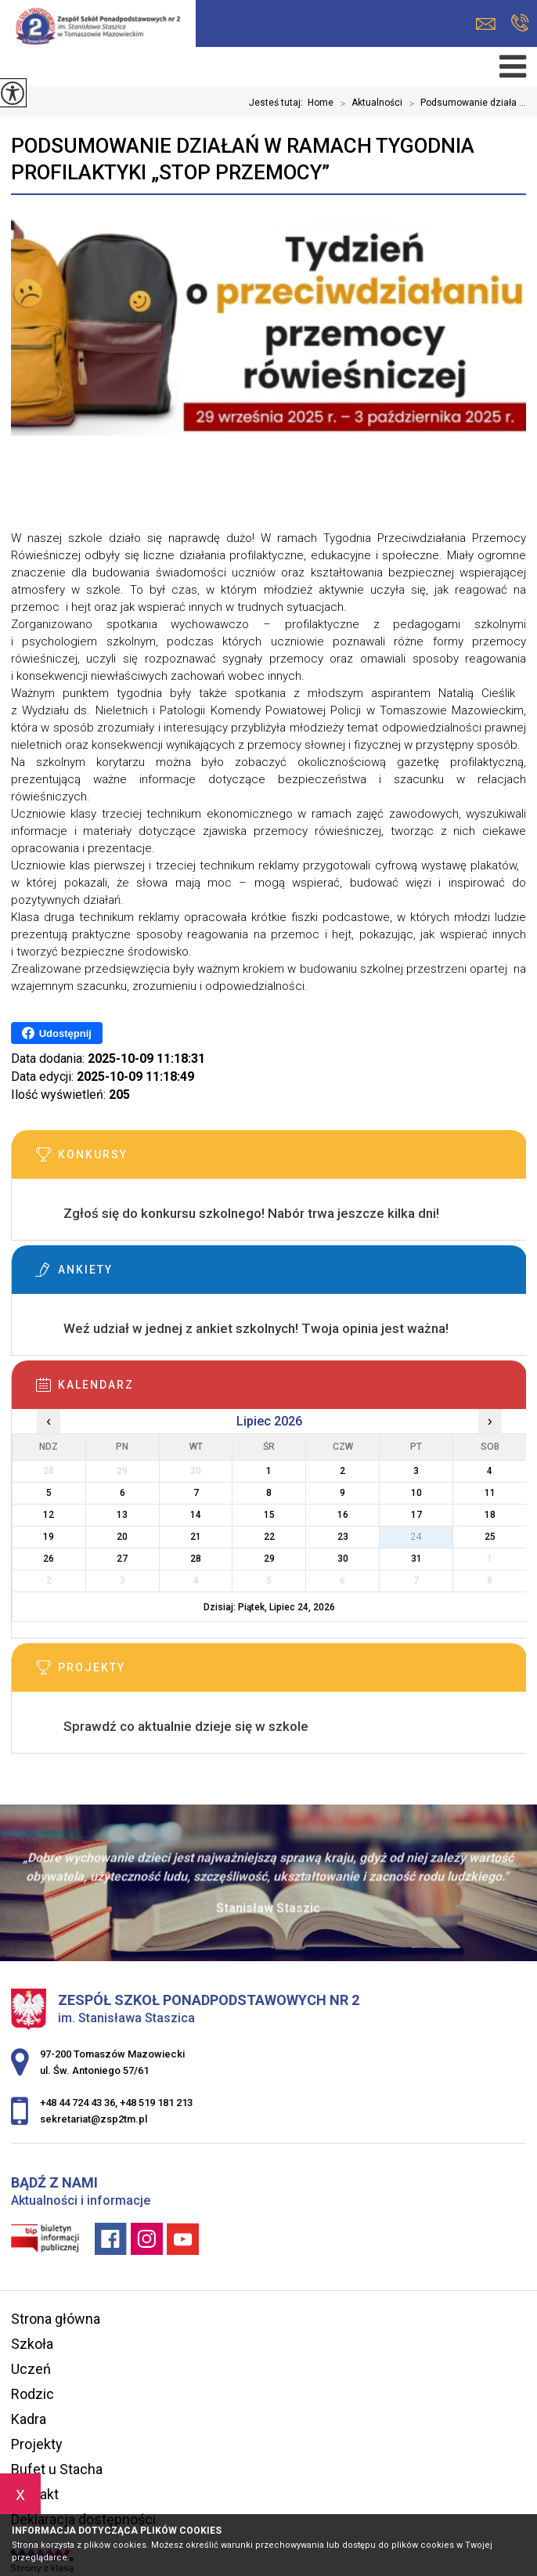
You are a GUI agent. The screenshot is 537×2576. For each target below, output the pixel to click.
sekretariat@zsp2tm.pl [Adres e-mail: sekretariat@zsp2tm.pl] (93, 2119)
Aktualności (367, 103)
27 (122, 1558)
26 (48, 1558)
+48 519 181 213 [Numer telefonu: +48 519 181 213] (156, 2102)
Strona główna (55, 2318)
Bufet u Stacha (57, 2469)
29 (269, 1558)
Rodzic (32, 2394)
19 (48, 1536)
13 (122, 1514)
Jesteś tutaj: (278, 102)
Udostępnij (57, 1033)
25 (490, 1536)
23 (342, 1536)
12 (48, 1514)
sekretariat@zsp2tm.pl (486, 24)
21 (195, 1536)
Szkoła (32, 2344)
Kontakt (35, 2494)
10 (416, 1492)
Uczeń (31, 2369)
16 (342, 1514)
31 (416, 1558)
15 (269, 1514)
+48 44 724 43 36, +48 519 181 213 (520, 23)
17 (416, 1514)
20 (122, 1536)
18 (490, 1514)
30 (342, 1558)
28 (195, 1558)
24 (416, 1536)
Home (320, 102)
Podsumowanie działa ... (464, 103)
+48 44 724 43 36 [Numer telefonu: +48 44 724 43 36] (77, 2102)
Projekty (37, 2444)
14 (195, 1514)
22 (269, 1536)
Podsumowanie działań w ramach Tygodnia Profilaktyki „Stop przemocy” (242, 159)
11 (490, 1492)
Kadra (28, 2419)
